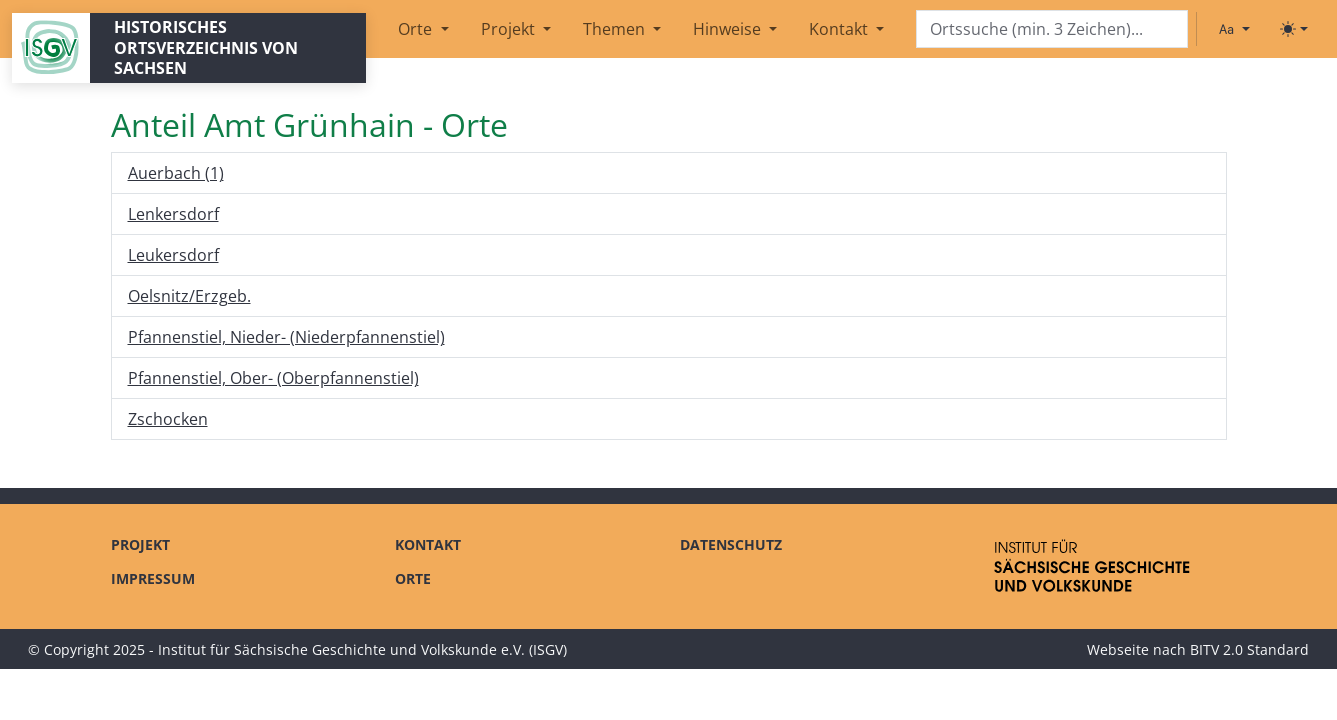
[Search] (1052, 29)
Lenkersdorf (173, 214)
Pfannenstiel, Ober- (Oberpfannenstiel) (273, 378)
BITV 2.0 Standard (1249, 649)
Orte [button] (417, 29)
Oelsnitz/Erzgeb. (189, 296)
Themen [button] (616, 29)
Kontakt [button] (840, 29)
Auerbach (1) (176, 173)
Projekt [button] (510, 29)
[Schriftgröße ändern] (1234, 29)
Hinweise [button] (729, 29)
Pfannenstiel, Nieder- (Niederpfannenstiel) (286, 337)
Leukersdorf (173, 255)
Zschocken (168, 419)
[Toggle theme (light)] (1294, 29)
